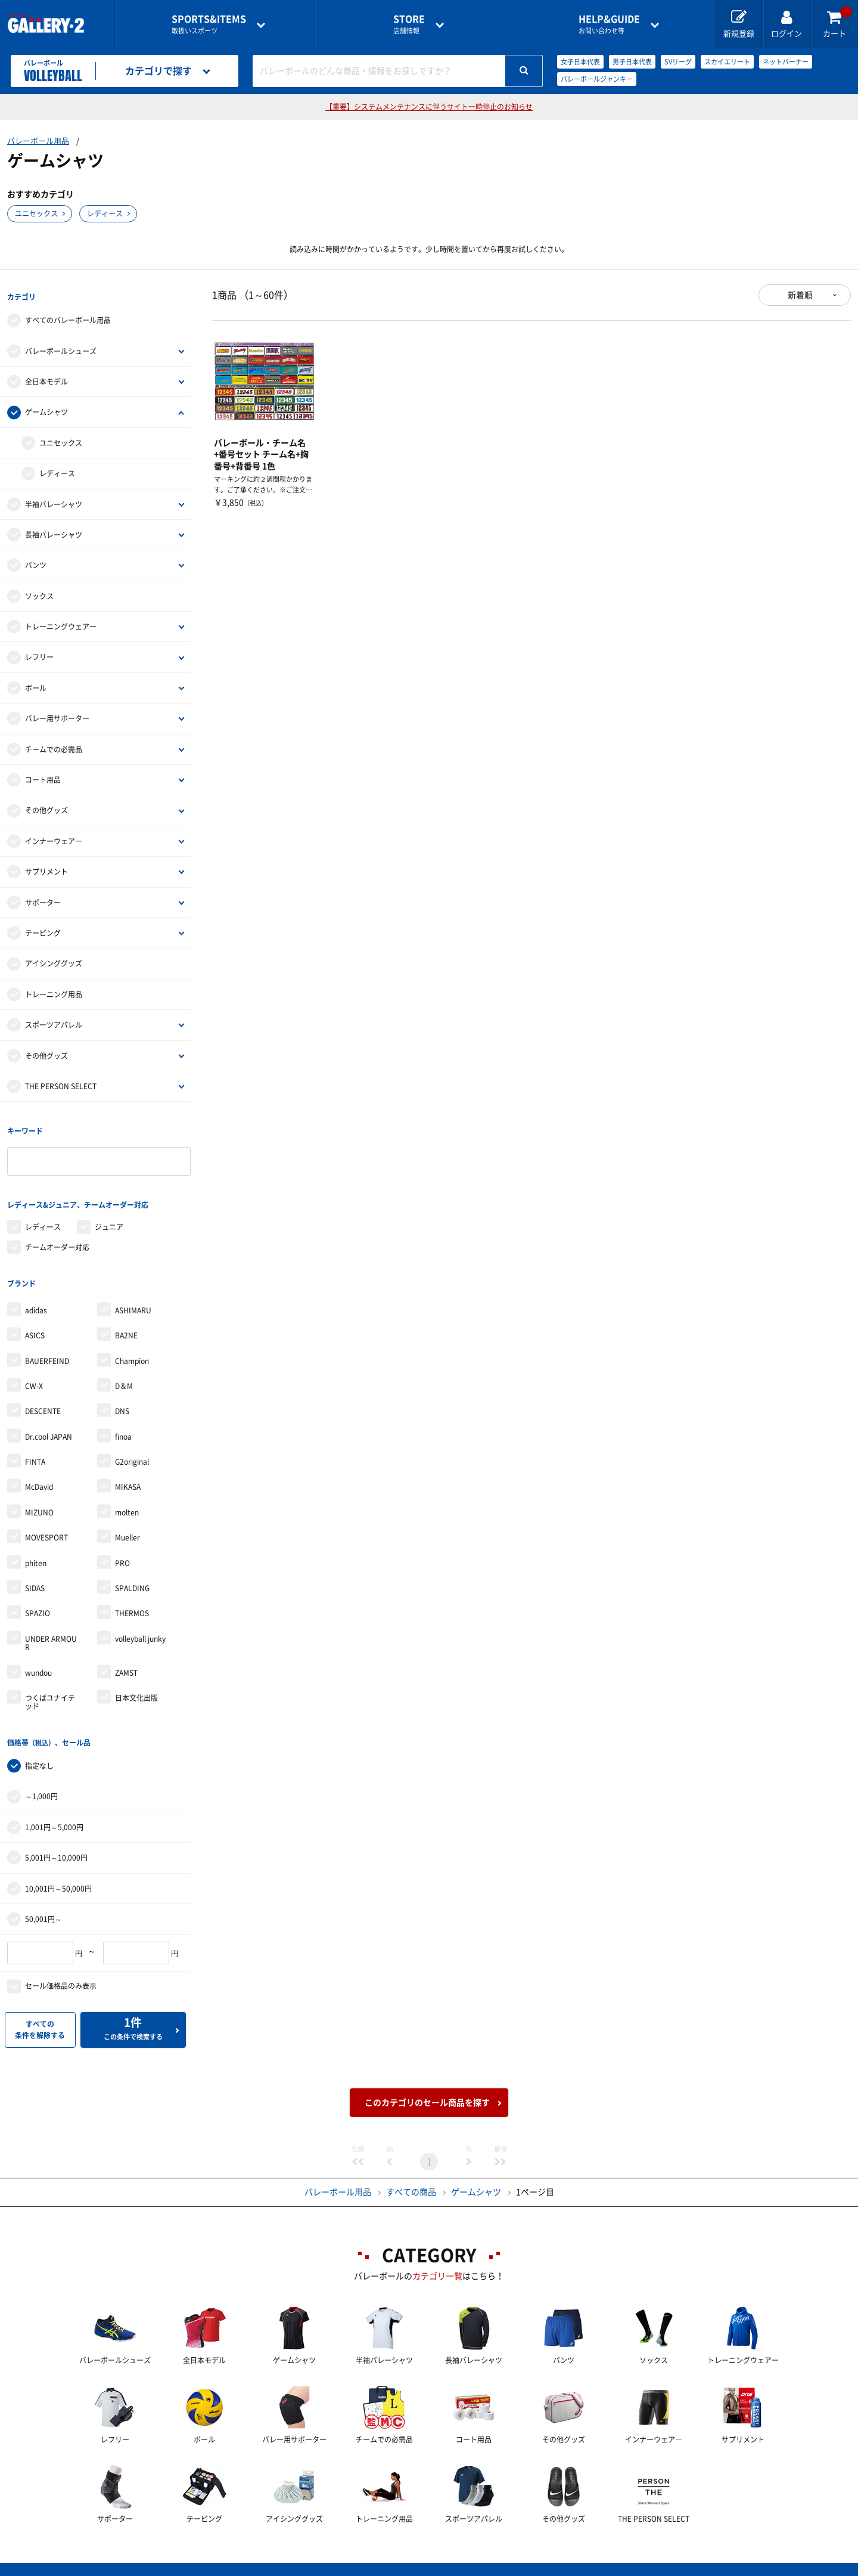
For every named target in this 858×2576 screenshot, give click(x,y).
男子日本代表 (632, 61)
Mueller (127, 1518)
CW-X (34, 1367)
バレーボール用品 (38, 141)
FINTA (35, 1442)
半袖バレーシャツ (53, 499)
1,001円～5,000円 (54, 1803)
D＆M (124, 1367)
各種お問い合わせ (334, 2567)
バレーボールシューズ (61, 346)
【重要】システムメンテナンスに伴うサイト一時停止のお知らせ (429, 106)
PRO (122, 1544)
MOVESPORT (46, 1518)
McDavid (39, 1467)
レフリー (39, 652)
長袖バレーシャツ (53, 530)
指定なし (39, 1742)
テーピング (43, 928)
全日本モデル (46, 376)
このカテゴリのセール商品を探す (427, 2079)
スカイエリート (727, 61)
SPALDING (132, 1569)
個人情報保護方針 (601, 2567)
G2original (132, 1442)
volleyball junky (140, 1619)
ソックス (39, 591)
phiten (35, 1544)
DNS (122, 1392)
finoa (123, 1417)
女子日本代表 (580, 61)
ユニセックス (36, 213)
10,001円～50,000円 (58, 1864)
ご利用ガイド (231, 2567)
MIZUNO (39, 1493)
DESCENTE (43, 1392)
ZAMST (126, 1653)
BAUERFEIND (47, 1341)
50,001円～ (43, 1895)
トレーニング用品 (53, 989)
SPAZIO (37, 1594)
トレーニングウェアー (61, 621)
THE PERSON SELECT (61, 1081)
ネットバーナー (786, 61)
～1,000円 (41, 1772)
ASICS (35, 1316)
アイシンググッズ (53, 958)
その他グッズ (46, 805)
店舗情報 (409, 24)
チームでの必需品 (53, 744)
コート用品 (43, 775)
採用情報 (507, 2567)
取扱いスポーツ (209, 24)
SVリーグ (678, 61)
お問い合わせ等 (609, 24)
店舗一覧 (144, 2567)
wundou (38, 1653)
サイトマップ (705, 2567)
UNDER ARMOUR (51, 1624)
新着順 (800, 295)
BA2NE (126, 1316)
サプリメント (46, 866)
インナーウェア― (53, 836)
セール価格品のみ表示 (61, 1962)
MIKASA (128, 1467)
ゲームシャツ (46, 407)
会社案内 (429, 2567)
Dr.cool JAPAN (48, 1417)
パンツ (35, 560)
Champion (132, 1341)
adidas (36, 1291)
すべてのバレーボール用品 (68, 315)
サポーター (43, 897)
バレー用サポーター (57, 713)
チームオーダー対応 (57, 1232)
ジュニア (109, 1212)
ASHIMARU (133, 1291)
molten (127, 1493)
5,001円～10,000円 (56, 1833)
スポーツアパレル (53, 1020)
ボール (35, 683)
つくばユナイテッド (50, 1683)
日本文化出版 (136, 1678)
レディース (105, 213)
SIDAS (35, 1569)
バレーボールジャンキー (597, 79)
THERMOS (132, 1594)
